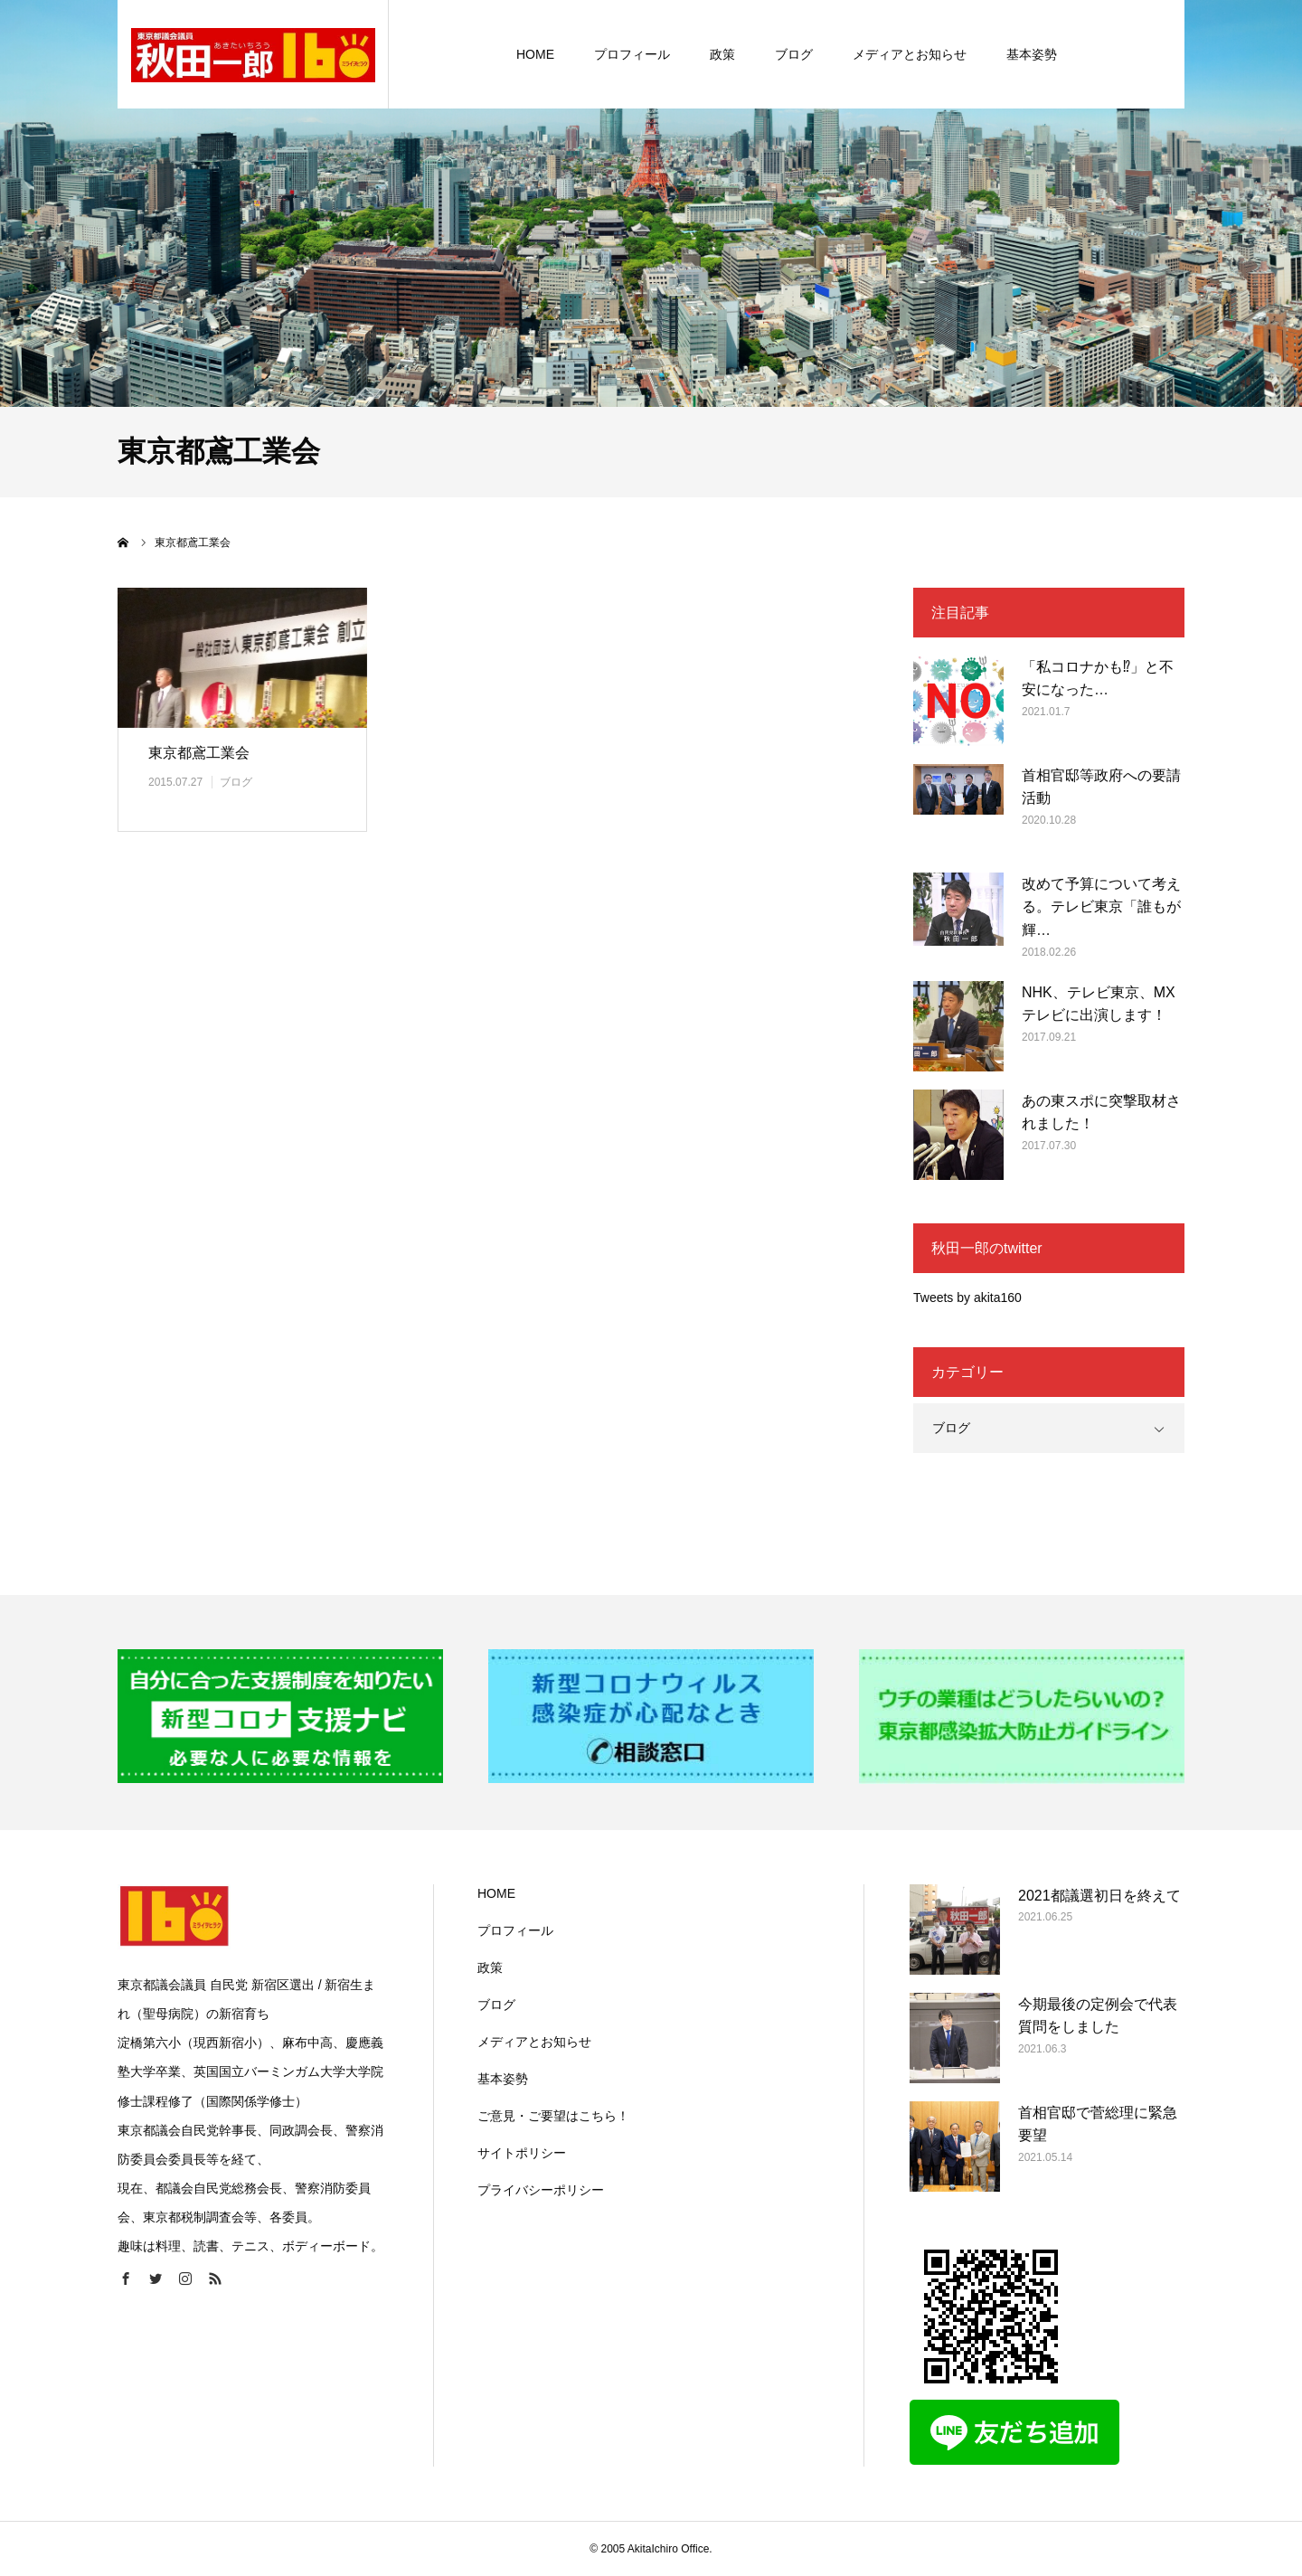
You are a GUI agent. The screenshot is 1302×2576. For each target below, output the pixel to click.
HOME (496, 1893)
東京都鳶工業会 (199, 752)
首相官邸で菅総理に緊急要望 (1097, 2124)
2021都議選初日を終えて (1099, 1895)
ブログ (236, 782)
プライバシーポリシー (540, 2190)
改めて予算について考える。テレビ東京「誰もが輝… (1101, 907)
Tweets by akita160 (967, 1297)
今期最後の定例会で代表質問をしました (1097, 2015)
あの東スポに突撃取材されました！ (1101, 1112)
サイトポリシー (521, 2153)
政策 (490, 1967)
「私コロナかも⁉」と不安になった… (1098, 678)
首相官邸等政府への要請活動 (1101, 787)
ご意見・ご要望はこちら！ (553, 2116)
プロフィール (515, 1930)
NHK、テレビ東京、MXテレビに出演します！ (1098, 1004)
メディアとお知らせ (534, 2041)
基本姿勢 (502, 2078)
